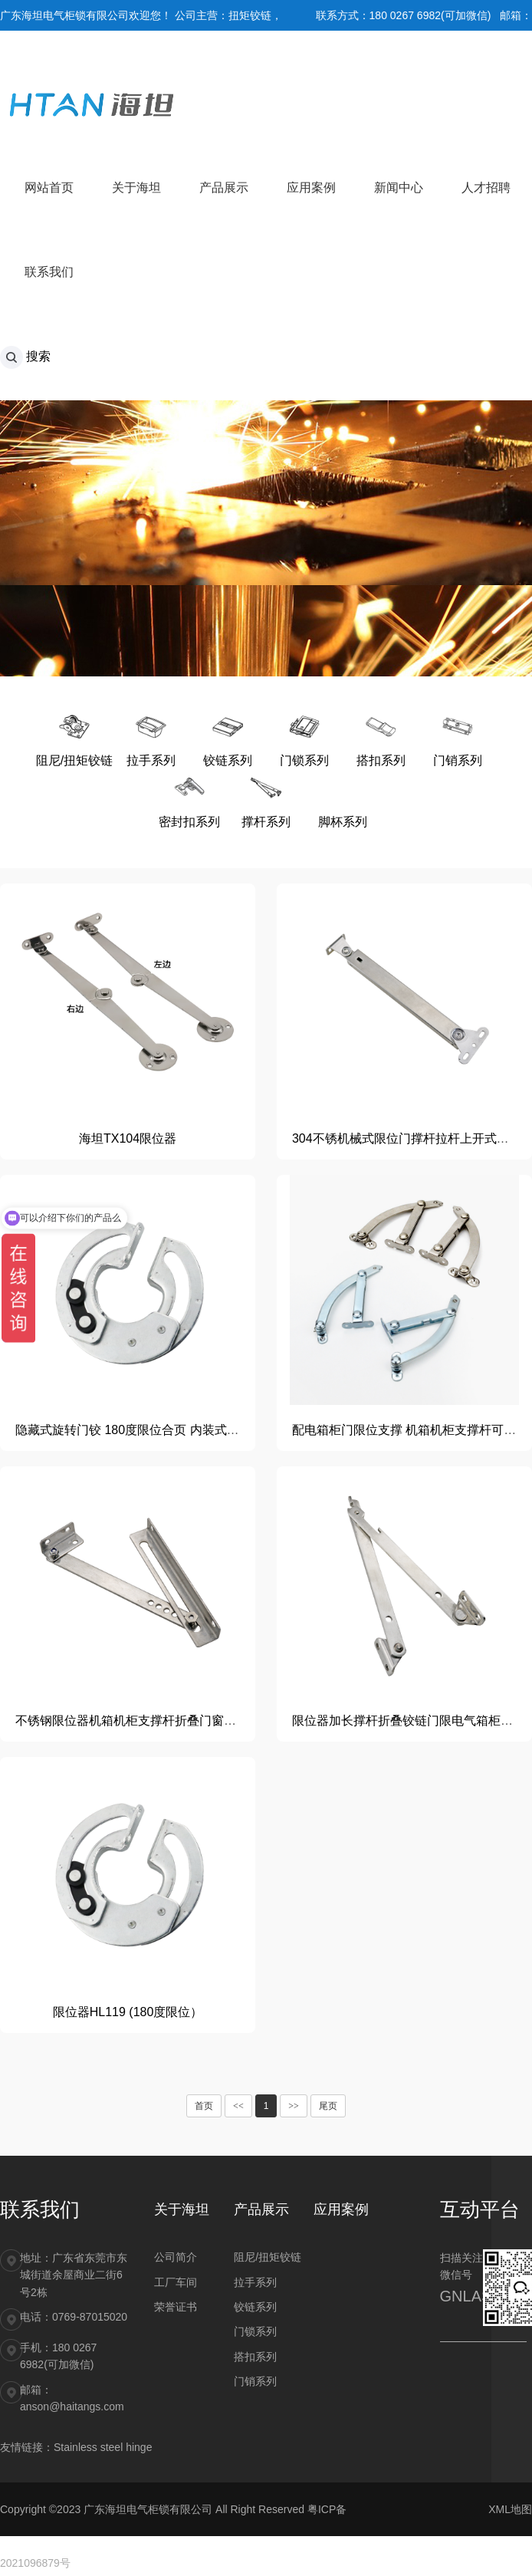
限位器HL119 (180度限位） (128, 2011)
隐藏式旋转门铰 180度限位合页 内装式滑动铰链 (145, 1429)
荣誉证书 (175, 2307)
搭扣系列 (255, 2357)
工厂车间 (175, 2282)
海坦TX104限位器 (127, 1138)
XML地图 (510, 2509)
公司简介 (175, 2257)
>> (293, 2106)
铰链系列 (255, 2307)
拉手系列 (255, 2282)
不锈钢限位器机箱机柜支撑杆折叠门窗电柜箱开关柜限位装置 (180, 1720)
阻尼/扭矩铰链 (267, 2257)
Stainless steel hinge (103, 2447)
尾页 (328, 2106)
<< (238, 2106)
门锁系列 (255, 2331)
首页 (204, 2106)
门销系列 (255, 2381)
